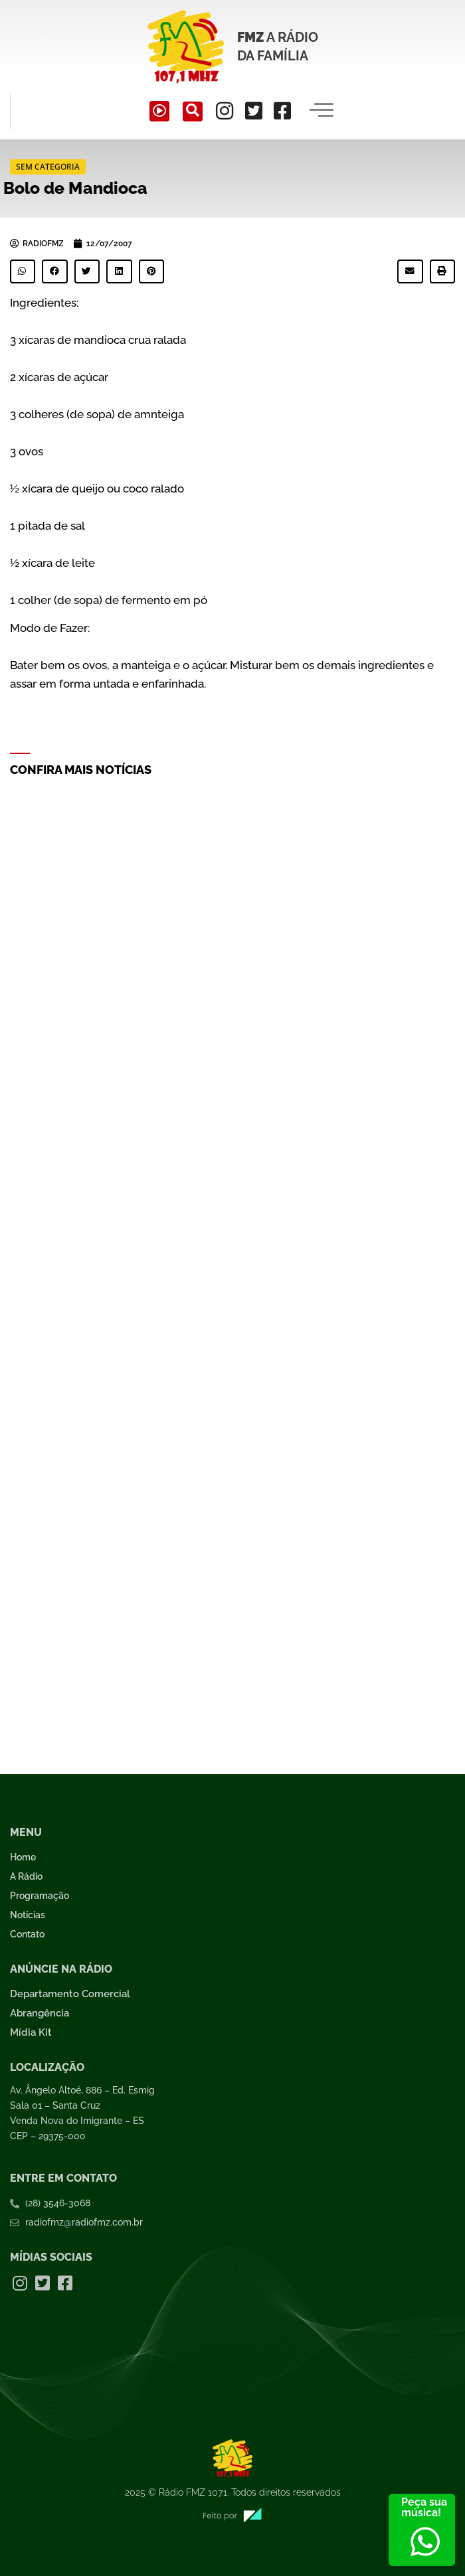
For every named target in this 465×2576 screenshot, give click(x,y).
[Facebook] (282, 111)
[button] (22, 271)
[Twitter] (254, 111)
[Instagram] (224, 111)
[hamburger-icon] (321, 111)
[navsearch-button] (193, 111)
